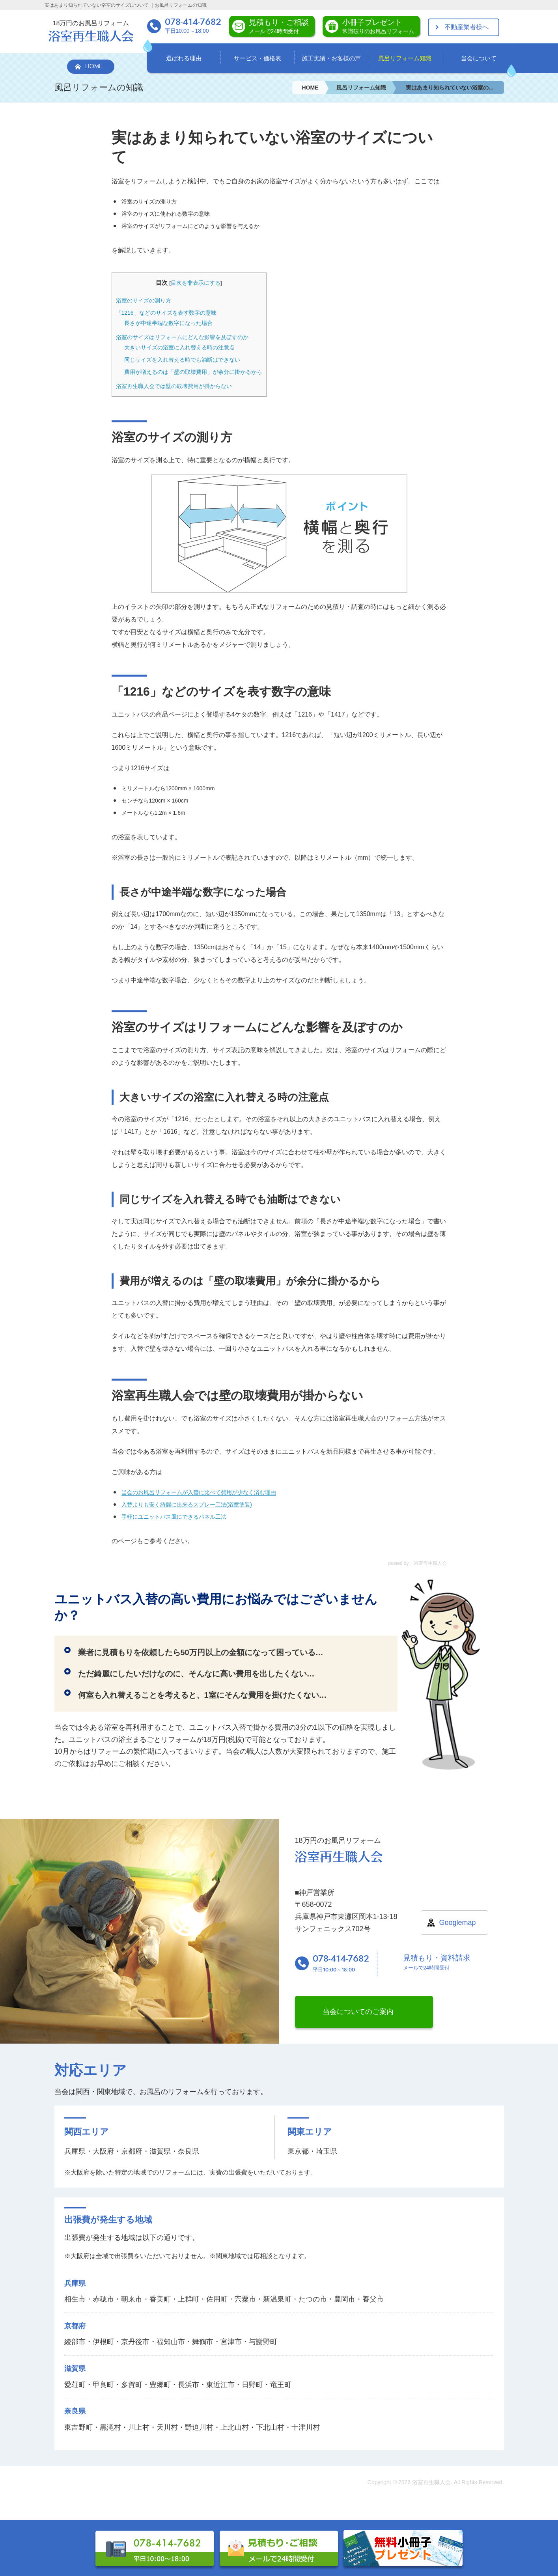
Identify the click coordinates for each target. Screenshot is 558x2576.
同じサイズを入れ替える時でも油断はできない (182, 360)
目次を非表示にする (195, 283)
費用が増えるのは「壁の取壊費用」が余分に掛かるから (193, 372)
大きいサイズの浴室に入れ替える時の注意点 (179, 347)
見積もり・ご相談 (279, 26)
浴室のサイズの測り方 (143, 300)
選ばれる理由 (184, 58)
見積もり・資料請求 (436, 1962)
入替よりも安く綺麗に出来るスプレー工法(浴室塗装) (186, 1504)
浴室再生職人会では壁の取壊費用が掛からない (174, 386)
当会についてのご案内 (358, 2012)
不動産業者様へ (466, 27)
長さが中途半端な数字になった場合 (168, 323)
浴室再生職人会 (431, 2482)
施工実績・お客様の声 (331, 58)
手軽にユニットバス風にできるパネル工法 (173, 1517)
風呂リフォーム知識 (404, 58)
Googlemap (457, 1922)
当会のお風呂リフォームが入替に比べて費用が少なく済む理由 (198, 1492)
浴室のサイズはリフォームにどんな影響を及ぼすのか (182, 337)
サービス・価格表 (257, 58)
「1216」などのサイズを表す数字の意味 (166, 313)
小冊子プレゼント (378, 26)
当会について (478, 58)
